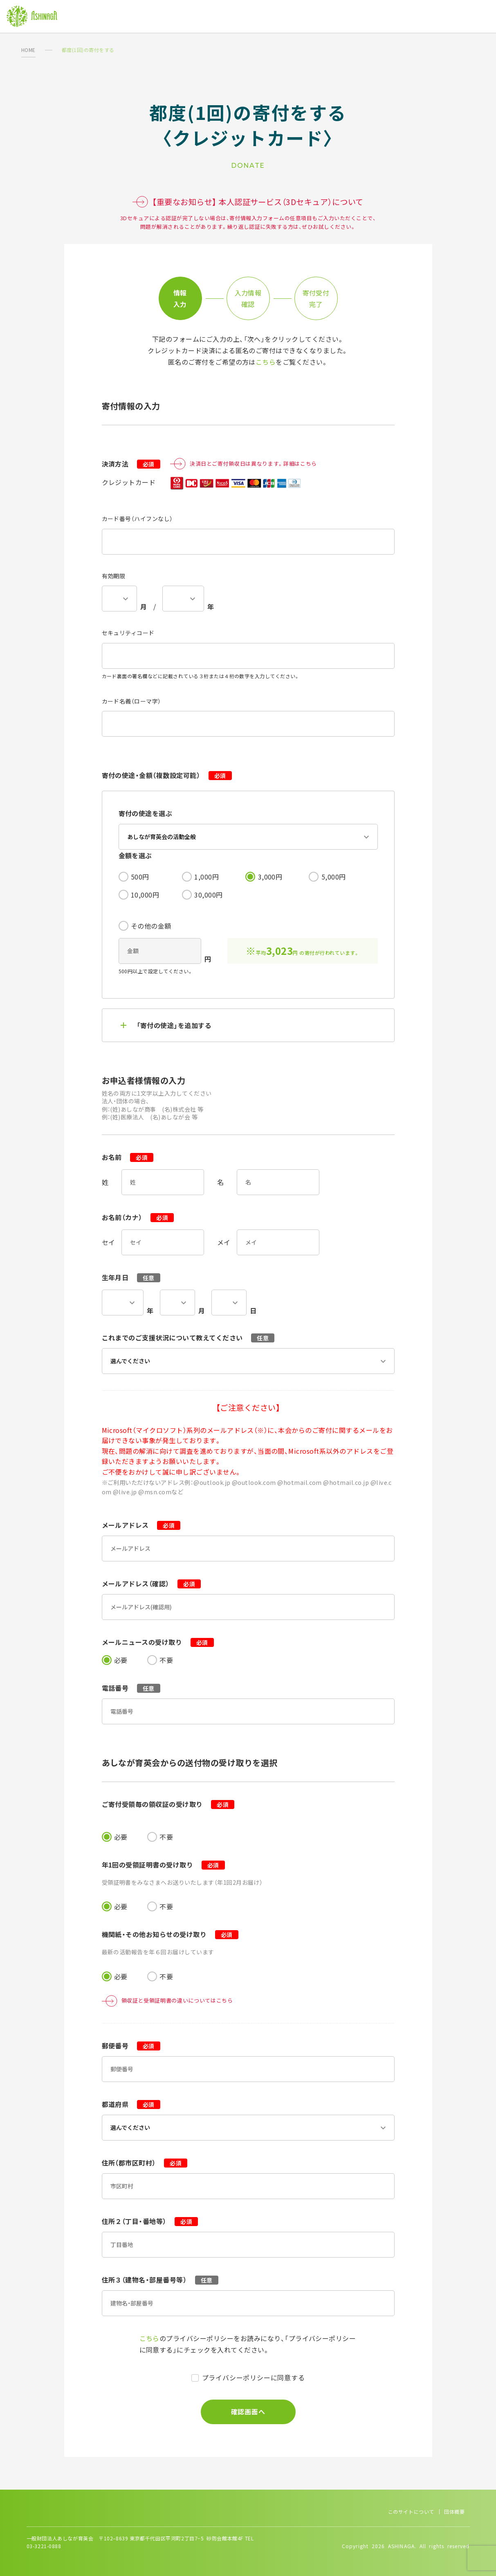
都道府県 (131, 2104)
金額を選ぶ (135, 855)
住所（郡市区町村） (145, 2163)
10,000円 (145, 895)
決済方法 (131, 464)
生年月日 (131, 1277)
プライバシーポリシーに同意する (253, 2377)
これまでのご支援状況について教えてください (188, 1337)
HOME (28, 49)
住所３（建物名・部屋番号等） (160, 2280)
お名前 (128, 1157)
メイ (224, 1242)
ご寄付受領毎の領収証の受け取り (168, 1804)
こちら (266, 362)
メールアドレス (141, 1525)
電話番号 (131, 1688)
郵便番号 (131, 2045)
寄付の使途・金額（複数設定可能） (167, 775)
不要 (166, 1660)
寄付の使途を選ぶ (146, 813)
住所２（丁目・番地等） (150, 2221)
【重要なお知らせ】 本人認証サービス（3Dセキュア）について (247, 202)
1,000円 (206, 877)
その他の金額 (151, 926)
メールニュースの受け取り (158, 1642)
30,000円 (208, 895)
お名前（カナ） (138, 1217)
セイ (108, 1242)
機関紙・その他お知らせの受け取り (170, 1934)
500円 (140, 877)
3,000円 (270, 877)
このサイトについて (411, 2511)
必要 (121, 1660)
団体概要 (454, 2511)
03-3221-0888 (44, 2545)
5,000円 (333, 877)
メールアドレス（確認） (151, 1583)
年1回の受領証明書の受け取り (163, 1865)
